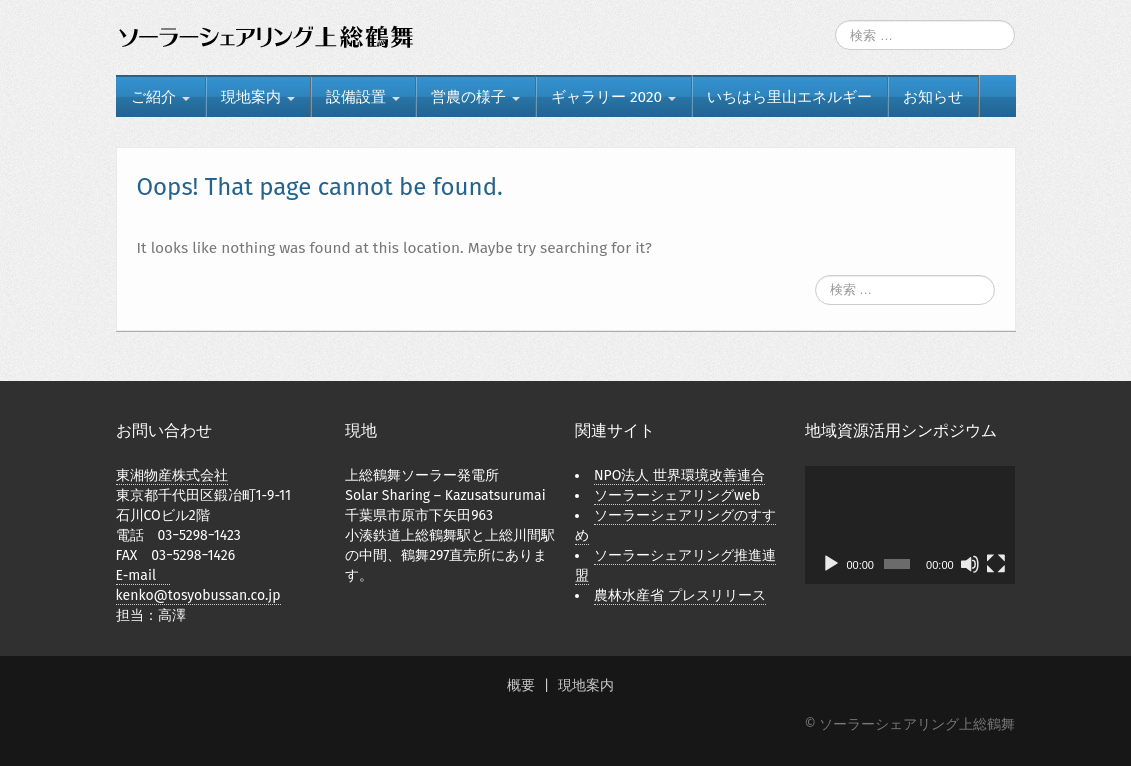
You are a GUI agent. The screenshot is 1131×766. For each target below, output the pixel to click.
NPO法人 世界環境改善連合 (679, 475)
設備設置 (363, 97)
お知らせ (933, 97)
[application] (910, 525)
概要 (521, 685)
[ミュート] (970, 564)
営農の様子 (475, 97)
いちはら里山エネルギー (789, 97)
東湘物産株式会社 (172, 475)
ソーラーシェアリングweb (677, 495)
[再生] (831, 564)
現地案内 (258, 97)
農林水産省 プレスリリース (680, 595)
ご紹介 (160, 97)
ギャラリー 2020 (613, 97)
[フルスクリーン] (996, 564)
